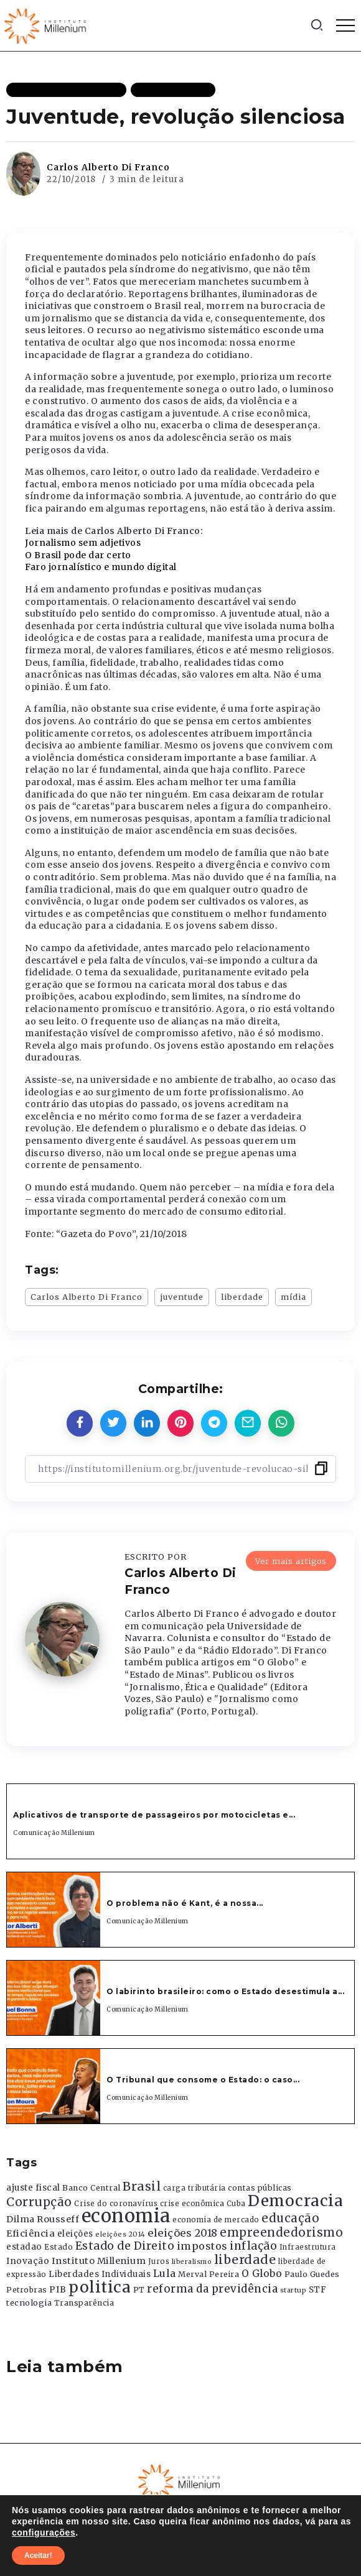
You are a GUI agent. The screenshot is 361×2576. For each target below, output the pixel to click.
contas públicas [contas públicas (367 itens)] (260, 2187)
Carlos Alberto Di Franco (108, 167)
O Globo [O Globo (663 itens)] (262, 2273)
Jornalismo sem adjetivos (83, 542)
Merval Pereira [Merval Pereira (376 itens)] (208, 2274)
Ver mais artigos (291, 1561)
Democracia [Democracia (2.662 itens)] (295, 2200)
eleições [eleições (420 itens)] (75, 2234)
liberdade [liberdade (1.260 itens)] (245, 2259)
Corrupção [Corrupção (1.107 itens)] (39, 2201)
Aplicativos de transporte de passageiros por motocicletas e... (154, 1814)
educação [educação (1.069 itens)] (290, 2218)
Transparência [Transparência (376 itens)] (84, 2302)
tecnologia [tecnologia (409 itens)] (29, 2302)
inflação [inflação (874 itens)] (253, 2246)
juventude (182, 1297)
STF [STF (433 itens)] (318, 2289)
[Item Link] (53, 1909)
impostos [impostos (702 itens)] (202, 2246)
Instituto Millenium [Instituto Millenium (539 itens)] (99, 2260)
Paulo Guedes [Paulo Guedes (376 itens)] (312, 2274)
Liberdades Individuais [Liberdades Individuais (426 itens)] (100, 2274)
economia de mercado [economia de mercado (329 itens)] (216, 2219)
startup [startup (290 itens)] (293, 2290)
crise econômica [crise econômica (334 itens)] (192, 2203)
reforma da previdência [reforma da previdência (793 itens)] (212, 2289)
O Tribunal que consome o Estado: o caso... (202, 2079)
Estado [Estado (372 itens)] (58, 2247)
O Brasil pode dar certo (78, 555)
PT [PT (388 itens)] (139, 2289)
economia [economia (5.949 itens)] (126, 2215)
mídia (293, 1297)
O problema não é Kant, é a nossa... (184, 1903)
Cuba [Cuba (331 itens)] (236, 2203)
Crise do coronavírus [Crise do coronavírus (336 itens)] (115, 2203)
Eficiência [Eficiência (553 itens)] (30, 2233)
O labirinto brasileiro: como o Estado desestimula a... (225, 1991)
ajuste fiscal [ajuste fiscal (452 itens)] (33, 2188)
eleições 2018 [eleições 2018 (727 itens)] (183, 2233)
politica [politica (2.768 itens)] (99, 2287)
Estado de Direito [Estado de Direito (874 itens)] (125, 2246)
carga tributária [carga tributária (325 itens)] (194, 2188)
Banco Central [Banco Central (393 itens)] (91, 2187)
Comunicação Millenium (54, 1833)
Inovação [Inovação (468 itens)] (27, 2261)
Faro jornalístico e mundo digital (101, 567)
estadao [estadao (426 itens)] (24, 2247)
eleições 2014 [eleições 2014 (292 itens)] (120, 2234)
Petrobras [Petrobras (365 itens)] (26, 2289)
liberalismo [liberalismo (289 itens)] (192, 2262)
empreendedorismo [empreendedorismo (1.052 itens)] (281, 2232)
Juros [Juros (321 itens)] (159, 2261)
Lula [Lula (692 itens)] (164, 2273)
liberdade (242, 1297)
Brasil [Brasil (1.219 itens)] (142, 2186)
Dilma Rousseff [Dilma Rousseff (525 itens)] (42, 2219)
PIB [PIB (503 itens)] (58, 2289)
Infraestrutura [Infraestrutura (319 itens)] (307, 2247)
